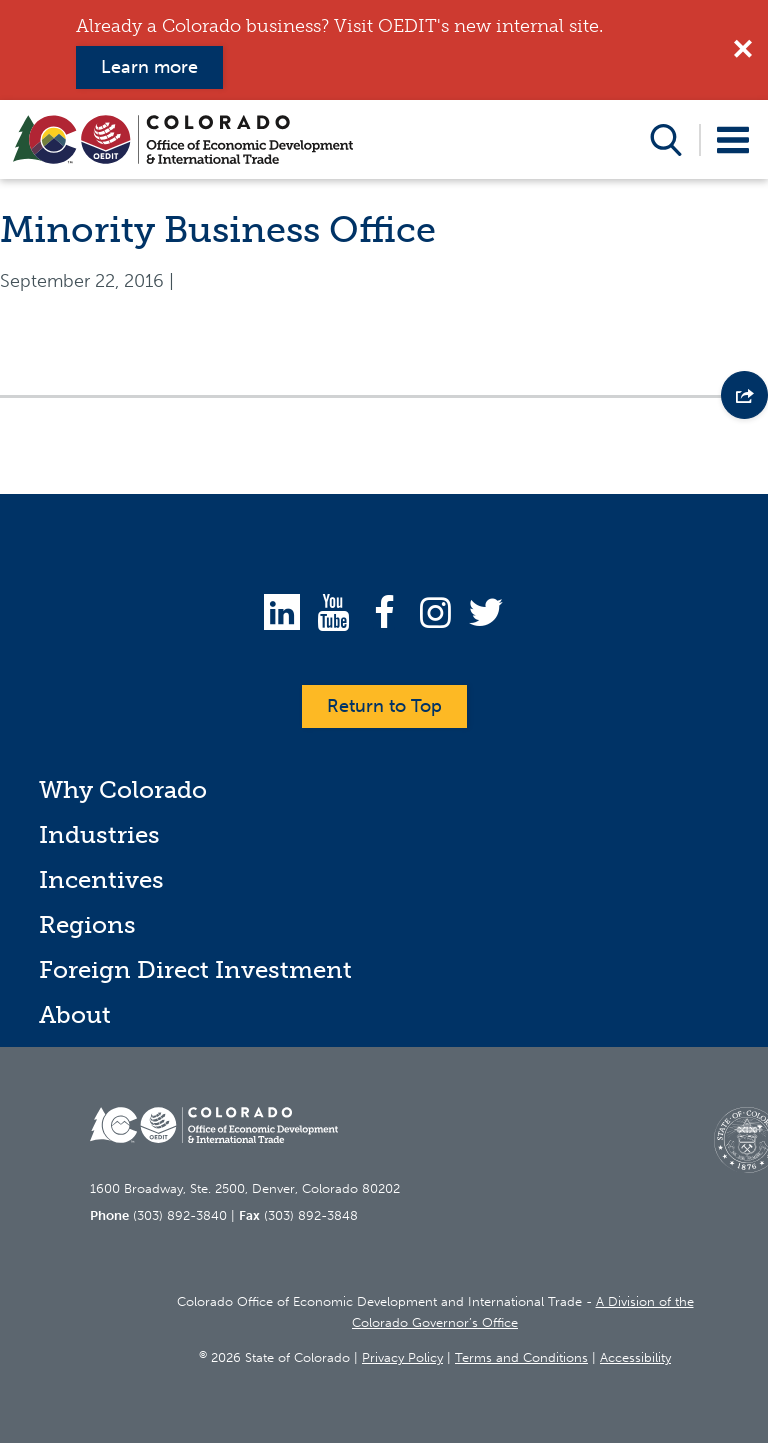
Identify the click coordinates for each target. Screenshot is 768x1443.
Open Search (666, 140)
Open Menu (733, 140)
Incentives (101, 879)
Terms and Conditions (521, 1357)
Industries (99, 834)
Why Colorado (123, 789)
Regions (87, 924)
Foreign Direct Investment (195, 969)
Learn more (149, 67)
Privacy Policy (402, 1357)
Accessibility (635, 1357)
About (75, 1014)
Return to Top (384, 706)
